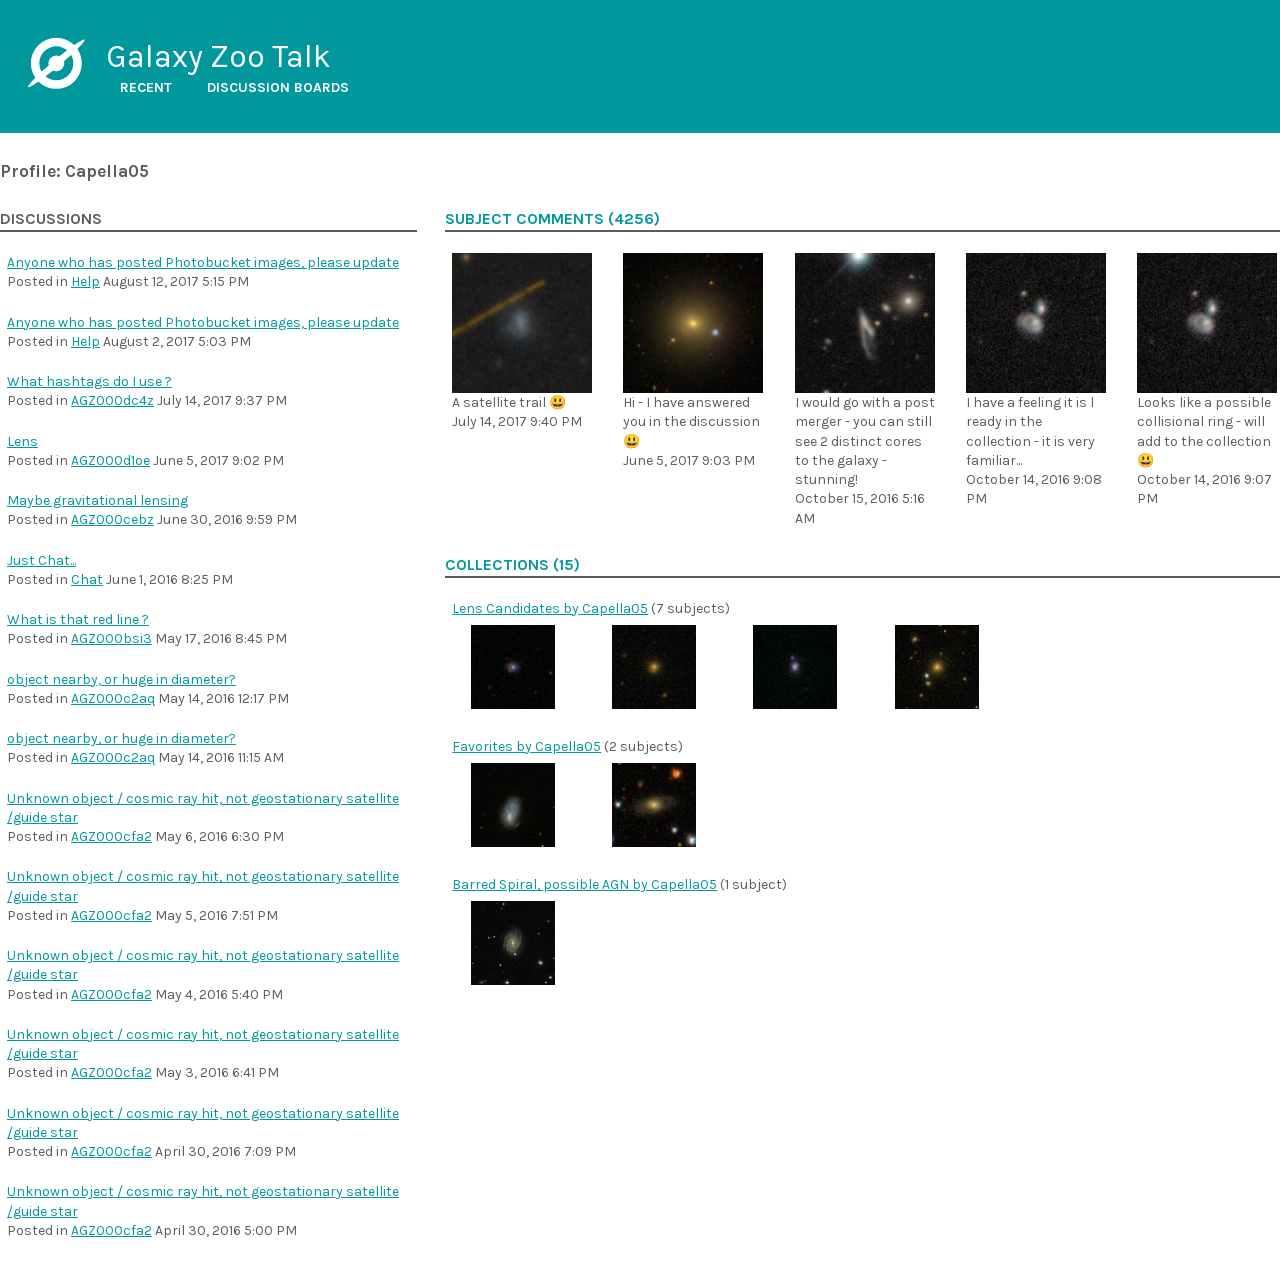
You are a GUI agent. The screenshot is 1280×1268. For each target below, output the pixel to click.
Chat (87, 579)
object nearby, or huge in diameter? (121, 679)
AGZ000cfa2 (111, 836)
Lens (22, 441)
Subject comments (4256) (552, 219)
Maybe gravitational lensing (97, 500)
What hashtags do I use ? (89, 381)
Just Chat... (41, 560)
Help (85, 281)
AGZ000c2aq (113, 698)
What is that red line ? (78, 619)
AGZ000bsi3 (111, 638)
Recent (146, 87)
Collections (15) (512, 565)
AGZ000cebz (112, 519)
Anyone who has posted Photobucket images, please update (203, 262)
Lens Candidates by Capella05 (550, 608)
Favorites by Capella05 (526, 746)
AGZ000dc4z (112, 400)
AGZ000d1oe (110, 460)
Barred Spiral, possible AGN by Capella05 (584, 884)
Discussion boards (278, 87)
